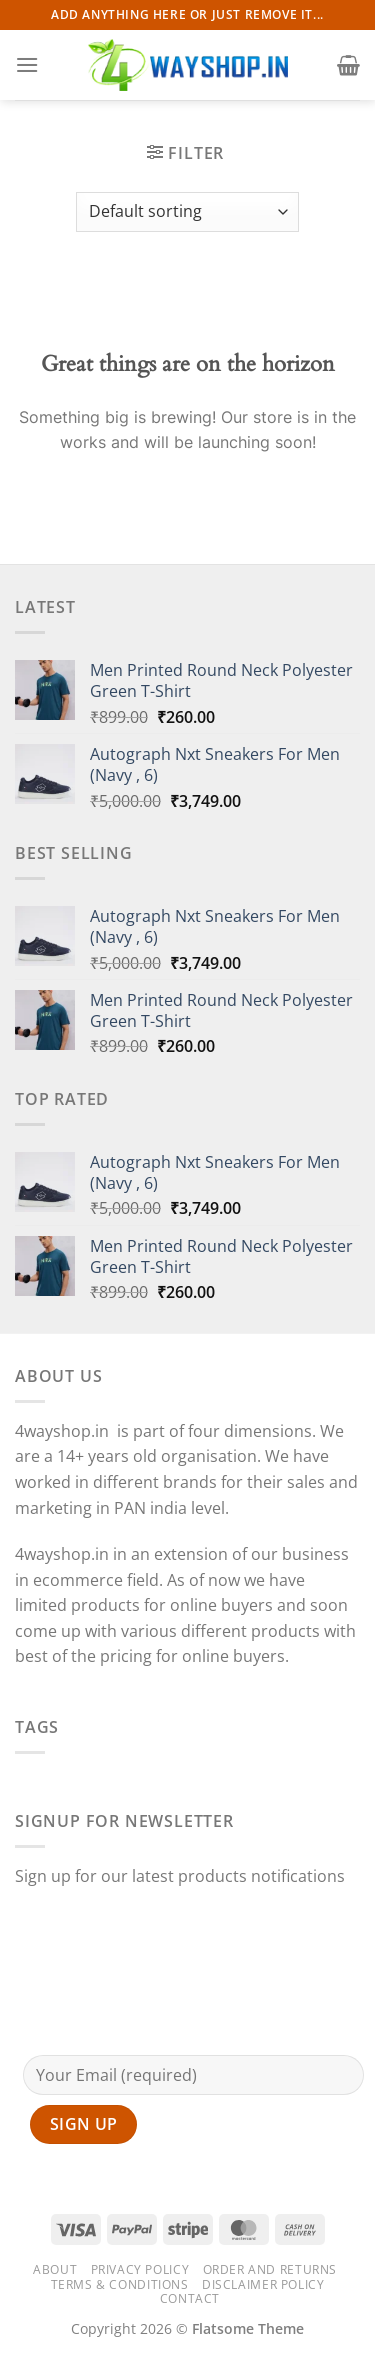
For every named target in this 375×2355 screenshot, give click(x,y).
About (55, 2269)
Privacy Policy (140, 2269)
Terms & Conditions (120, 2284)
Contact (190, 2298)
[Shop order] (187, 212)
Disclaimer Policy (263, 2284)
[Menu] (27, 64)
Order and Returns (270, 2269)
